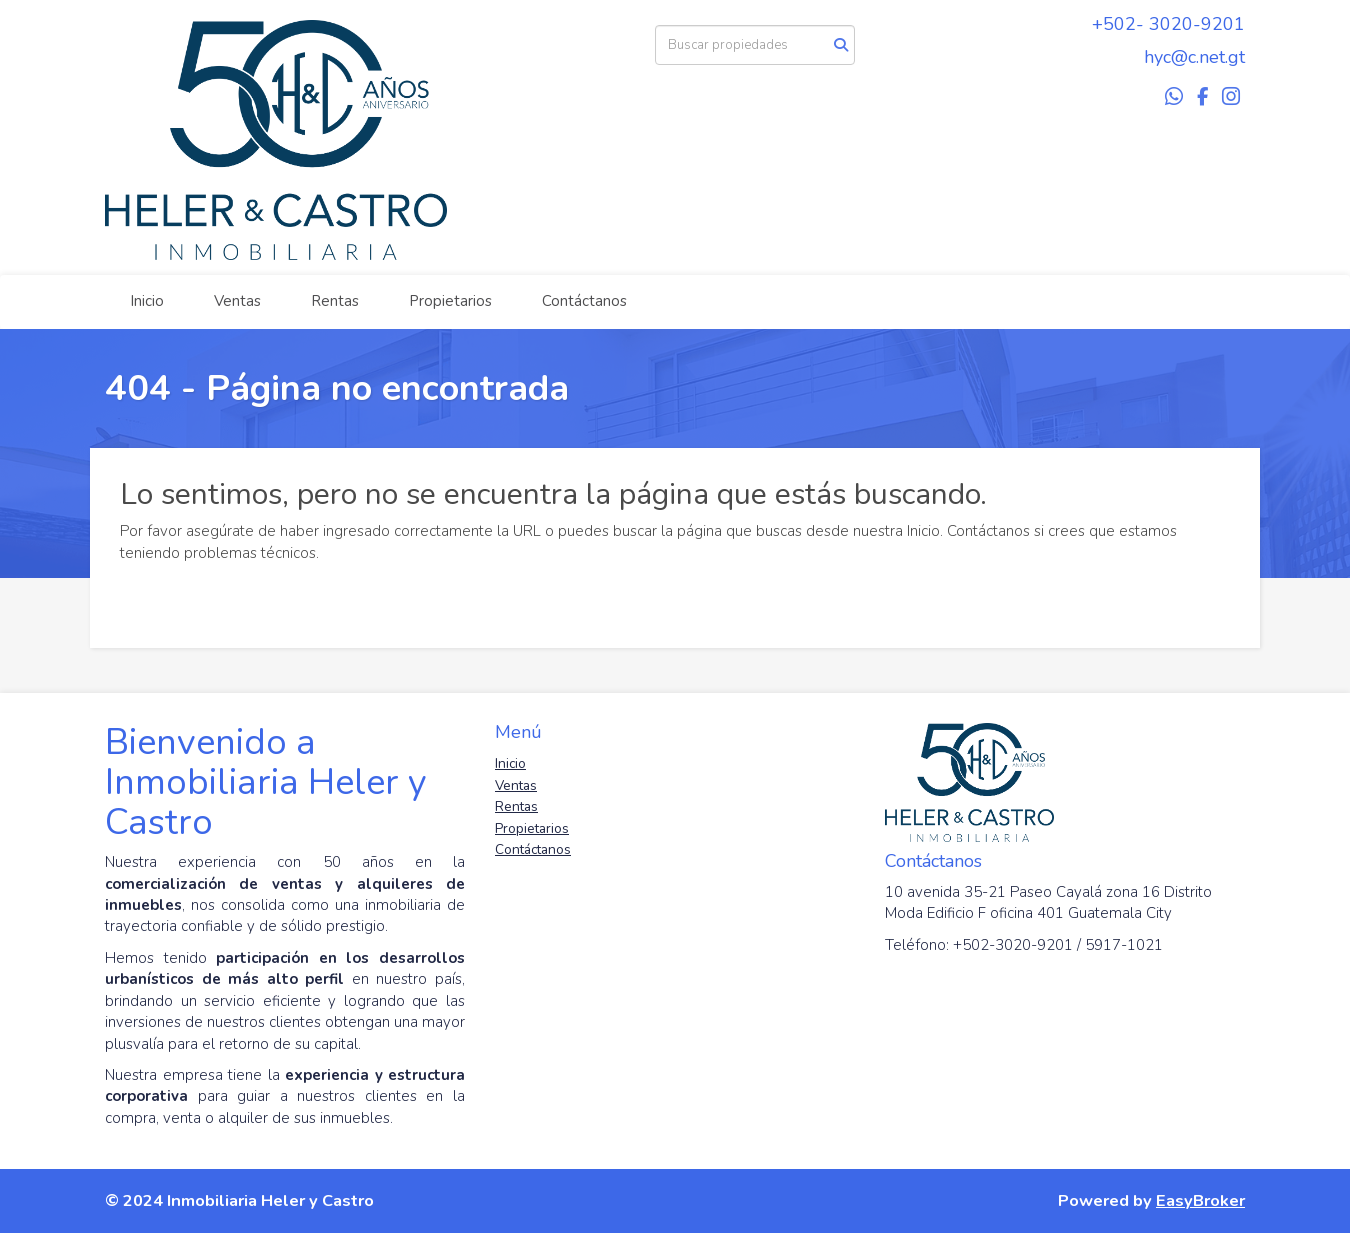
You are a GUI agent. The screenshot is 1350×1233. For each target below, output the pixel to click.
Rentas (335, 301)
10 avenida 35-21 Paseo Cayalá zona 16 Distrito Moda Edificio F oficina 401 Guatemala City (1048, 902)
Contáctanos (584, 301)
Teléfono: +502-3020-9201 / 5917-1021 (1024, 945)
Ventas (237, 301)
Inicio (147, 301)
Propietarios (450, 301)
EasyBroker (1200, 1200)
